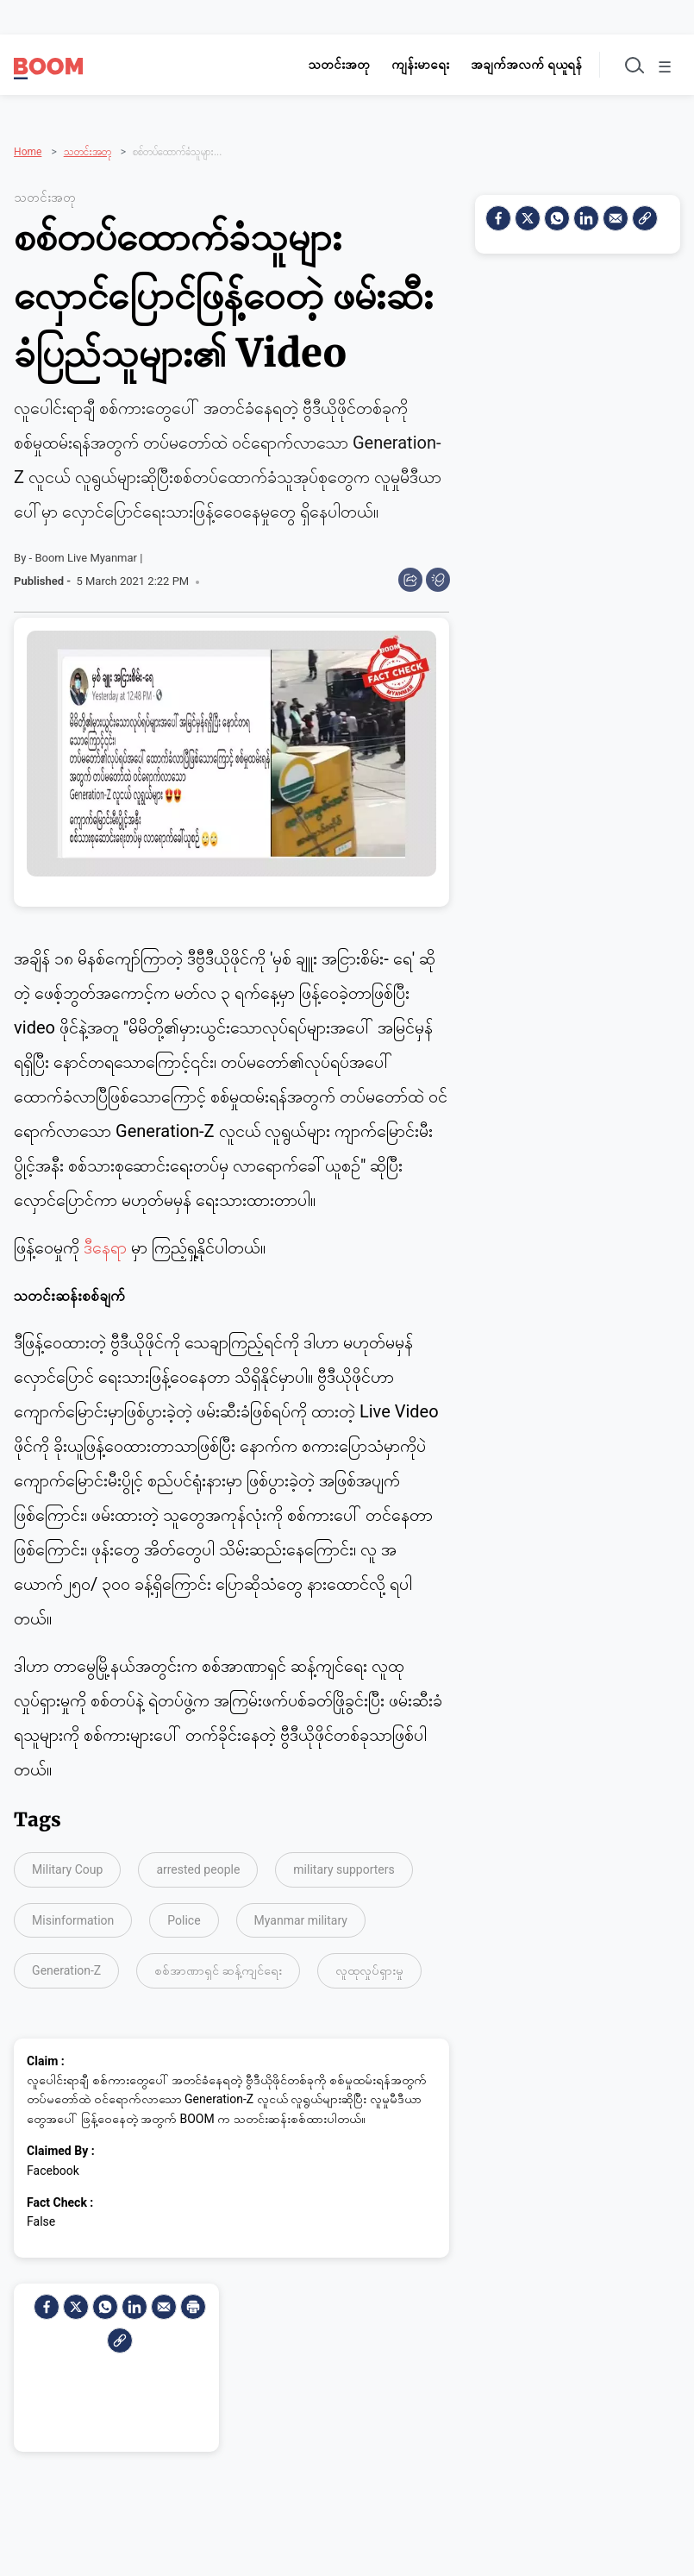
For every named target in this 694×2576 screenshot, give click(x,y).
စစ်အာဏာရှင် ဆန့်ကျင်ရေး (217, 1965)
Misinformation (73, 1914)
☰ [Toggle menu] (661, 67)
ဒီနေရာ (107, 1242)
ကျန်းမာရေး (407, 64)
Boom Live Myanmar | (88, 552)
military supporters (343, 1864)
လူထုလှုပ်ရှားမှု (369, 1965)
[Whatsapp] (105, 2301)
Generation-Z (66, 1965)
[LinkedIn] (134, 2301)
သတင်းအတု (326, 64)
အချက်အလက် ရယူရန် (513, 64)
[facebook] (46, 2301)
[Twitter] (76, 2301)
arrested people (198, 1864)
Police (183, 1914)
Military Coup (67, 1864)
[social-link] (120, 2334)
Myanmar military (300, 1914)
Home (27, 129)
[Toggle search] (623, 65)
